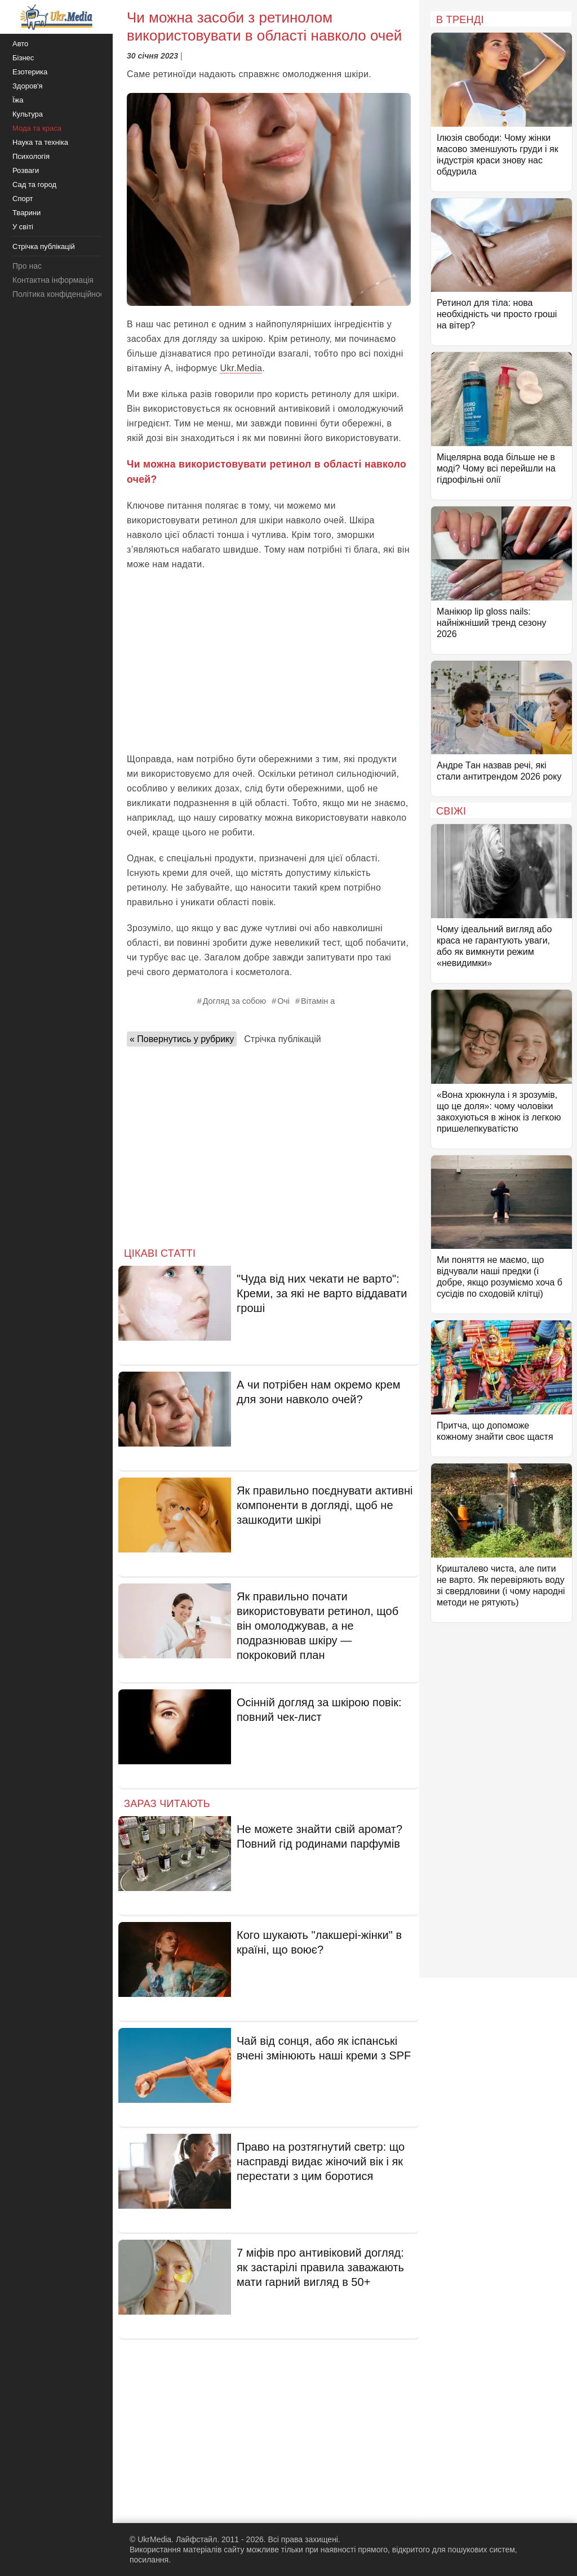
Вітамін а (318, 1001)
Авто (20, 43)
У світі (22, 227)
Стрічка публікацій (282, 1039)
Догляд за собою (234, 1001)
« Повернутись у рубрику (182, 1039)
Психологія (31, 156)
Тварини (26, 212)
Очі (283, 1001)
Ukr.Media (241, 368)
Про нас (27, 265)
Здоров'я (27, 86)
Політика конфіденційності (60, 294)
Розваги (25, 170)
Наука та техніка (40, 142)
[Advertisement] (269, 662)
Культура (27, 114)
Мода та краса (36, 128)
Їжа (18, 100)
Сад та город (34, 184)
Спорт (22, 198)
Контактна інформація (53, 279)
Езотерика (29, 72)
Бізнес (23, 58)
